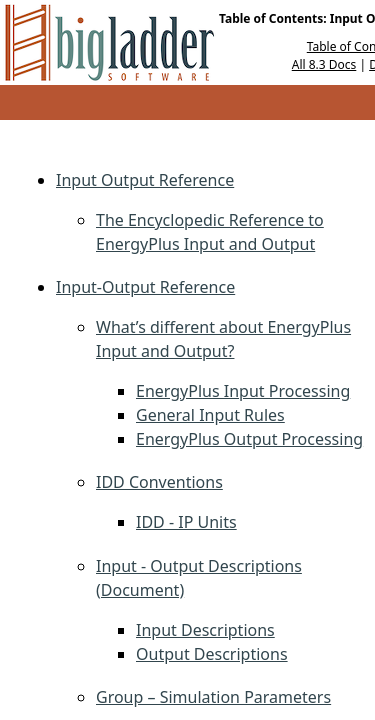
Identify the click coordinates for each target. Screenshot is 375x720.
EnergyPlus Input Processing (243, 391)
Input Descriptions (205, 630)
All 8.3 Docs (324, 64)
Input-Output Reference (145, 287)
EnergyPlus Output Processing (249, 439)
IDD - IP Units (186, 522)
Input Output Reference (145, 180)
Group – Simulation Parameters (213, 697)
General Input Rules (210, 415)
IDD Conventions (159, 482)
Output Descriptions (212, 654)
